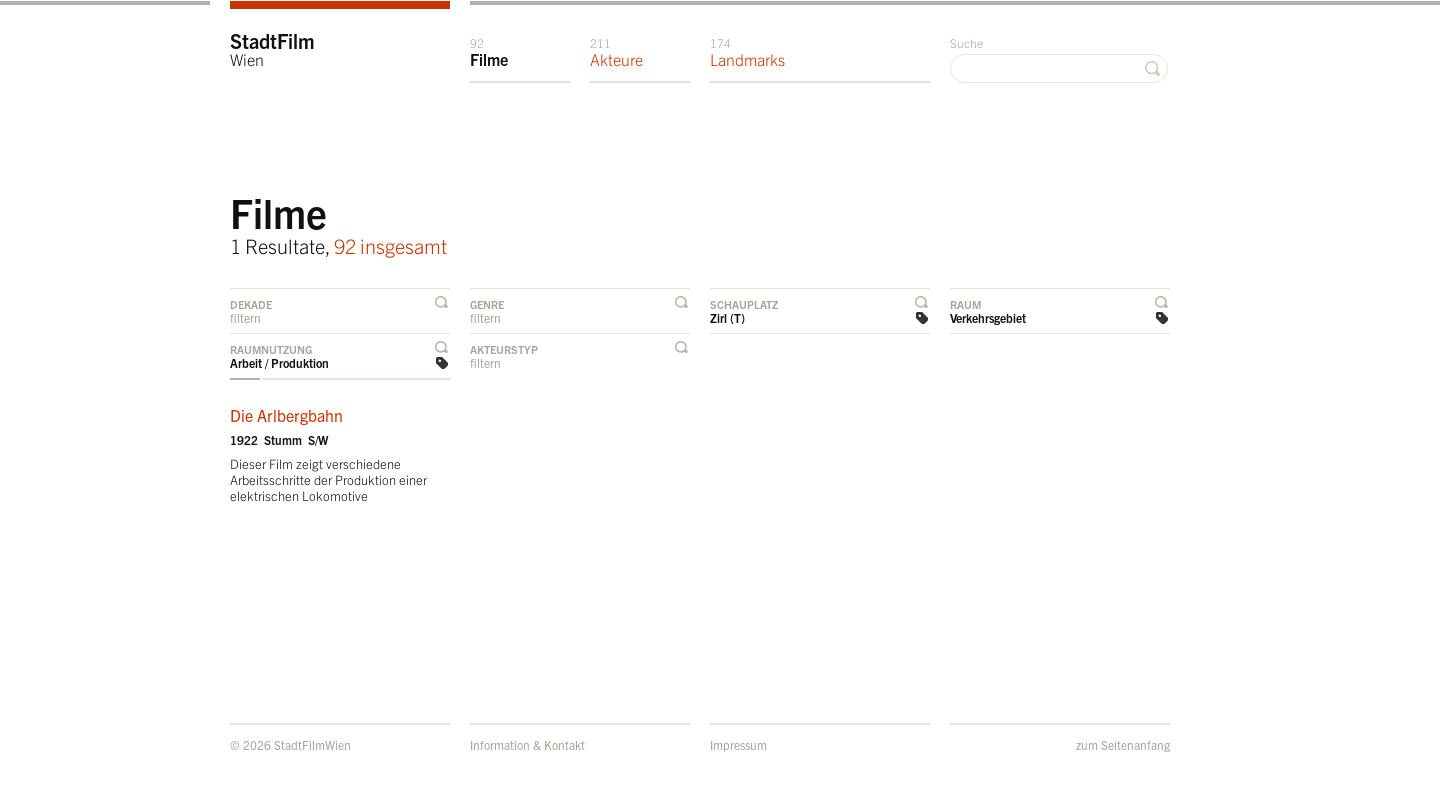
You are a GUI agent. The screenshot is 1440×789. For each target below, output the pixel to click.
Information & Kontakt (527, 744)
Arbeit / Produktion (279, 362)
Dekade (251, 304)
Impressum (738, 744)
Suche (966, 42)
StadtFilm (272, 48)
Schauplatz (744, 304)
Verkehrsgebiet (988, 317)
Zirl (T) (727, 317)
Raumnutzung (271, 349)
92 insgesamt (390, 245)
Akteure (616, 52)
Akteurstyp (504, 349)
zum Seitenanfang (1123, 744)
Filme (489, 52)
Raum (965, 304)
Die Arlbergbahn (286, 415)
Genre (487, 304)
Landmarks (747, 52)
